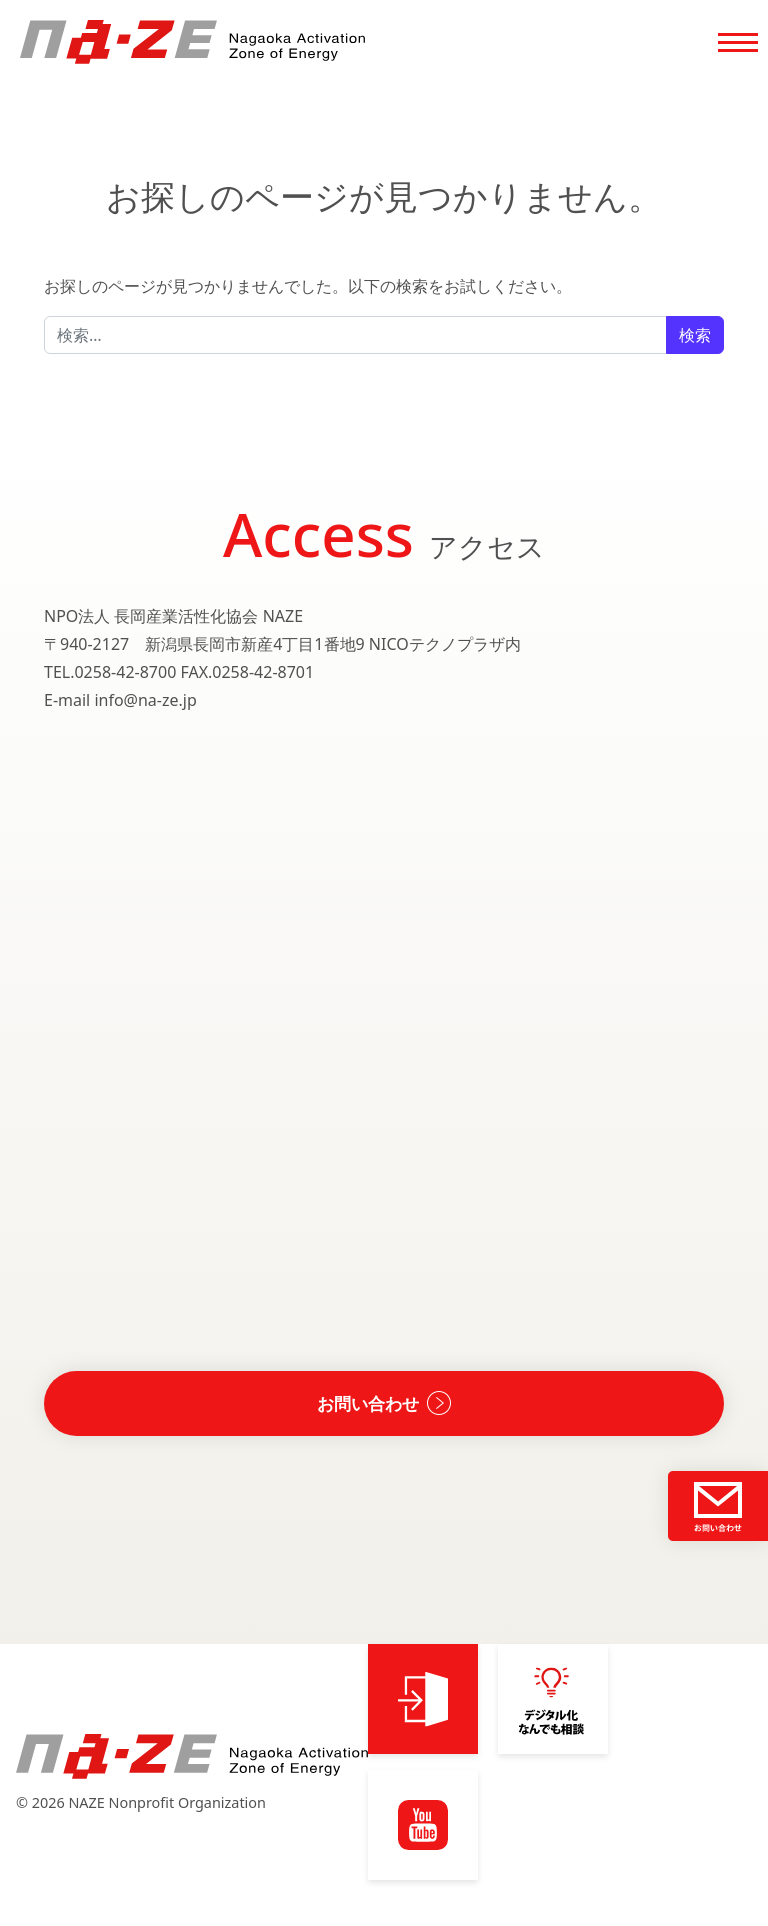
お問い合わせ (368, 1406)
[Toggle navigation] (738, 46)
